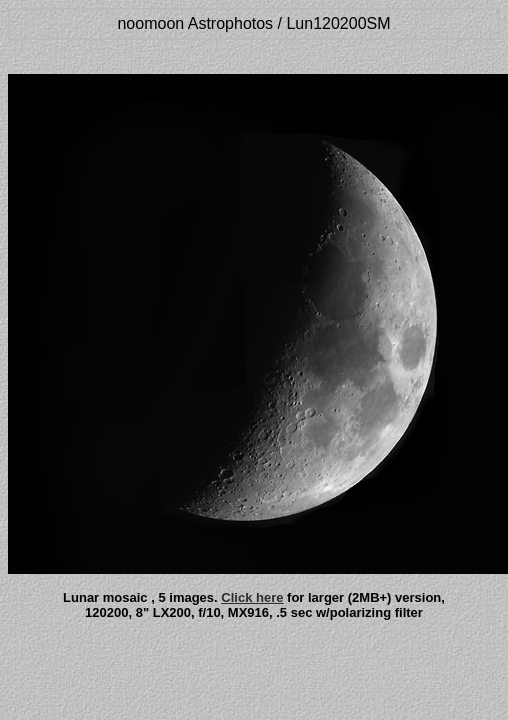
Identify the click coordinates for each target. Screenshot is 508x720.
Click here (252, 597)
